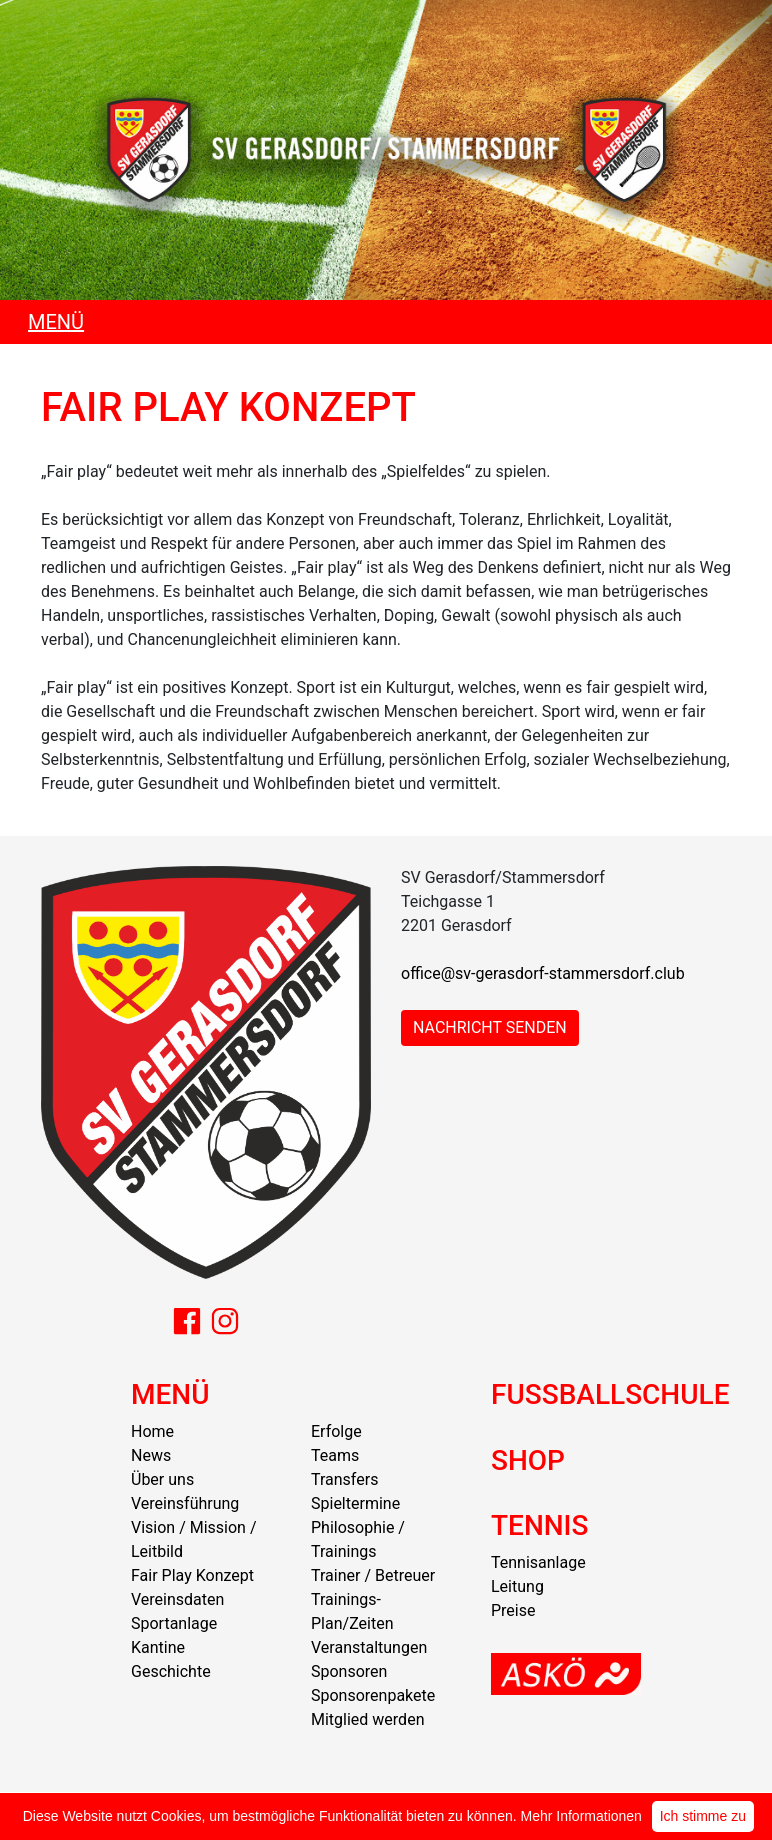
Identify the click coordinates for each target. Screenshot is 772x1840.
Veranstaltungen (369, 1647)
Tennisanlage (538, 1562)
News (151, 1455)
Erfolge (336, 1431)
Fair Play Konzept (192, 1575)
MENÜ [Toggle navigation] (56, 322)
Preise (513, 1610)
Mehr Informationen (581, 1816)
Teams (335, 1455)
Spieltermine (355, 1503)
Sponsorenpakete (373, 1695)
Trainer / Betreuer (373, 1575)
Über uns (162, 1479)
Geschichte (171, 1671)
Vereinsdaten (177, 1599)
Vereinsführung (185, 1503)
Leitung (517, 1586)
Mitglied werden (367, 1719)
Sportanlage (174, 1623)
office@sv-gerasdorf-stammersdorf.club (543, 973)
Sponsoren (349, 1671)
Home (152, 1431)
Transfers (344, 1479)
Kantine (158, 1647)
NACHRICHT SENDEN (490, 1027)
